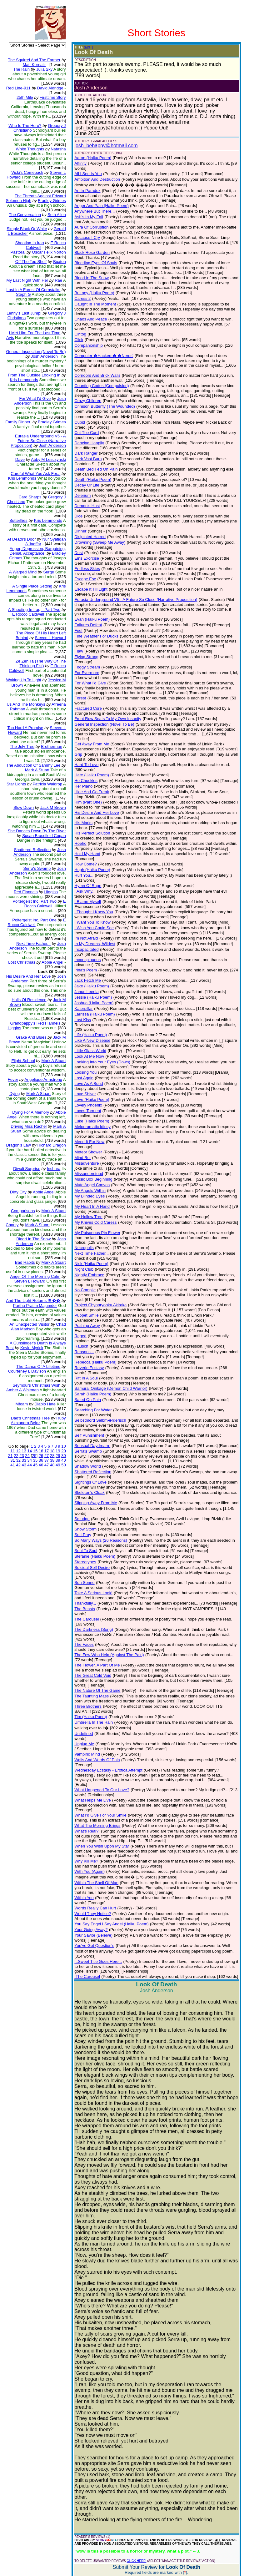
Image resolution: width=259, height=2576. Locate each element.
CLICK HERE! (132, 2386)
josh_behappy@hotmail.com (101, 140)
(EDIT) (83, 47)
